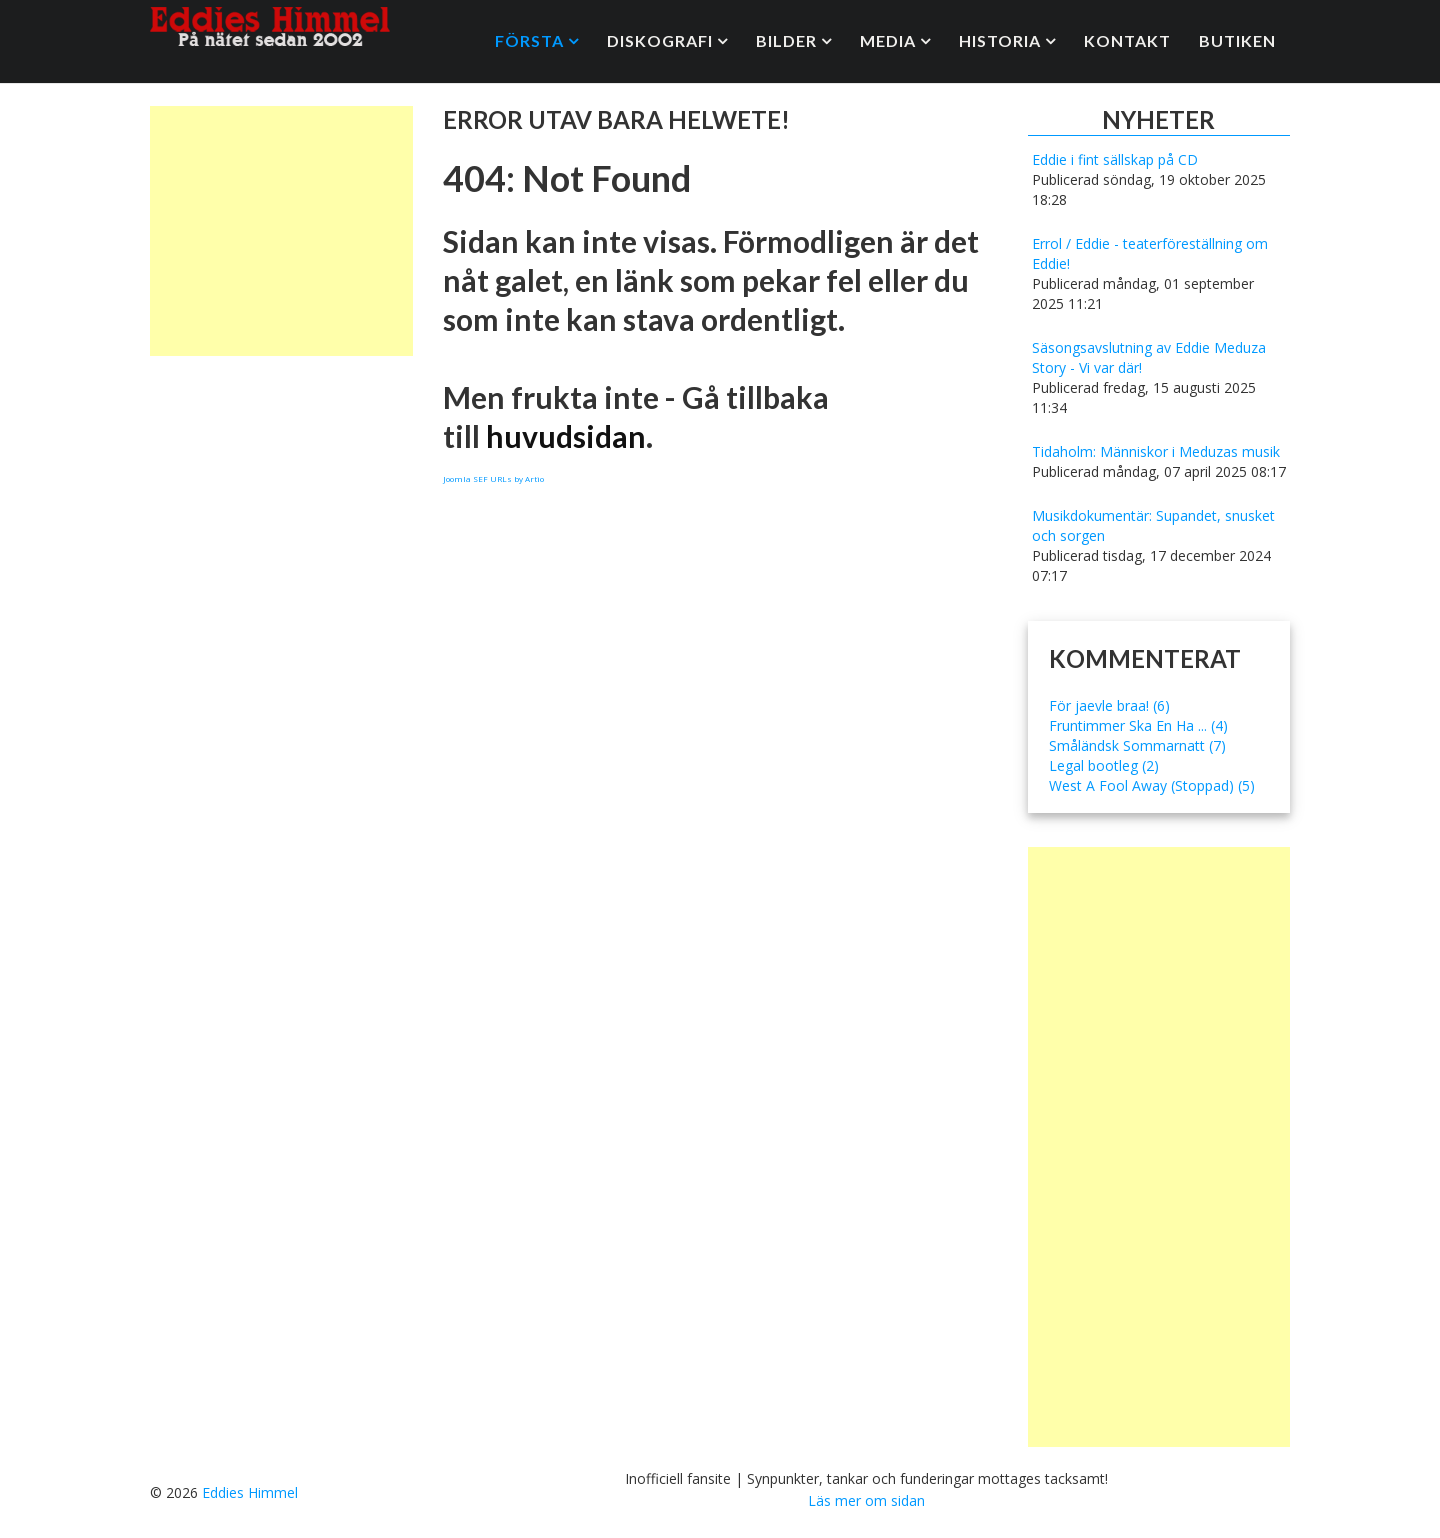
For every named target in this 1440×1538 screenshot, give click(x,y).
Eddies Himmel (250, 1492)
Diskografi (660, 40)
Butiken (1237, 40)
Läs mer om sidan (866, 1500)
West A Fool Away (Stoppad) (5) (1152, 785)
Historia (1000, 40)
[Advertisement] (281, 231)
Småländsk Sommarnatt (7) (1137, 745)
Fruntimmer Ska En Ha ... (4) (1138, 725)
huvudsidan (566, 436)
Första (529, 40)
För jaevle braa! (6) (1109, 705)
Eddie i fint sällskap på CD (1115, 159)
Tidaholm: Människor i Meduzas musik (1156, 451)
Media (888, 40)
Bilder (786, 40)
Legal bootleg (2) (1104, 765)
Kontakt (1127, 40)
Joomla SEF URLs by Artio (493, 478)
